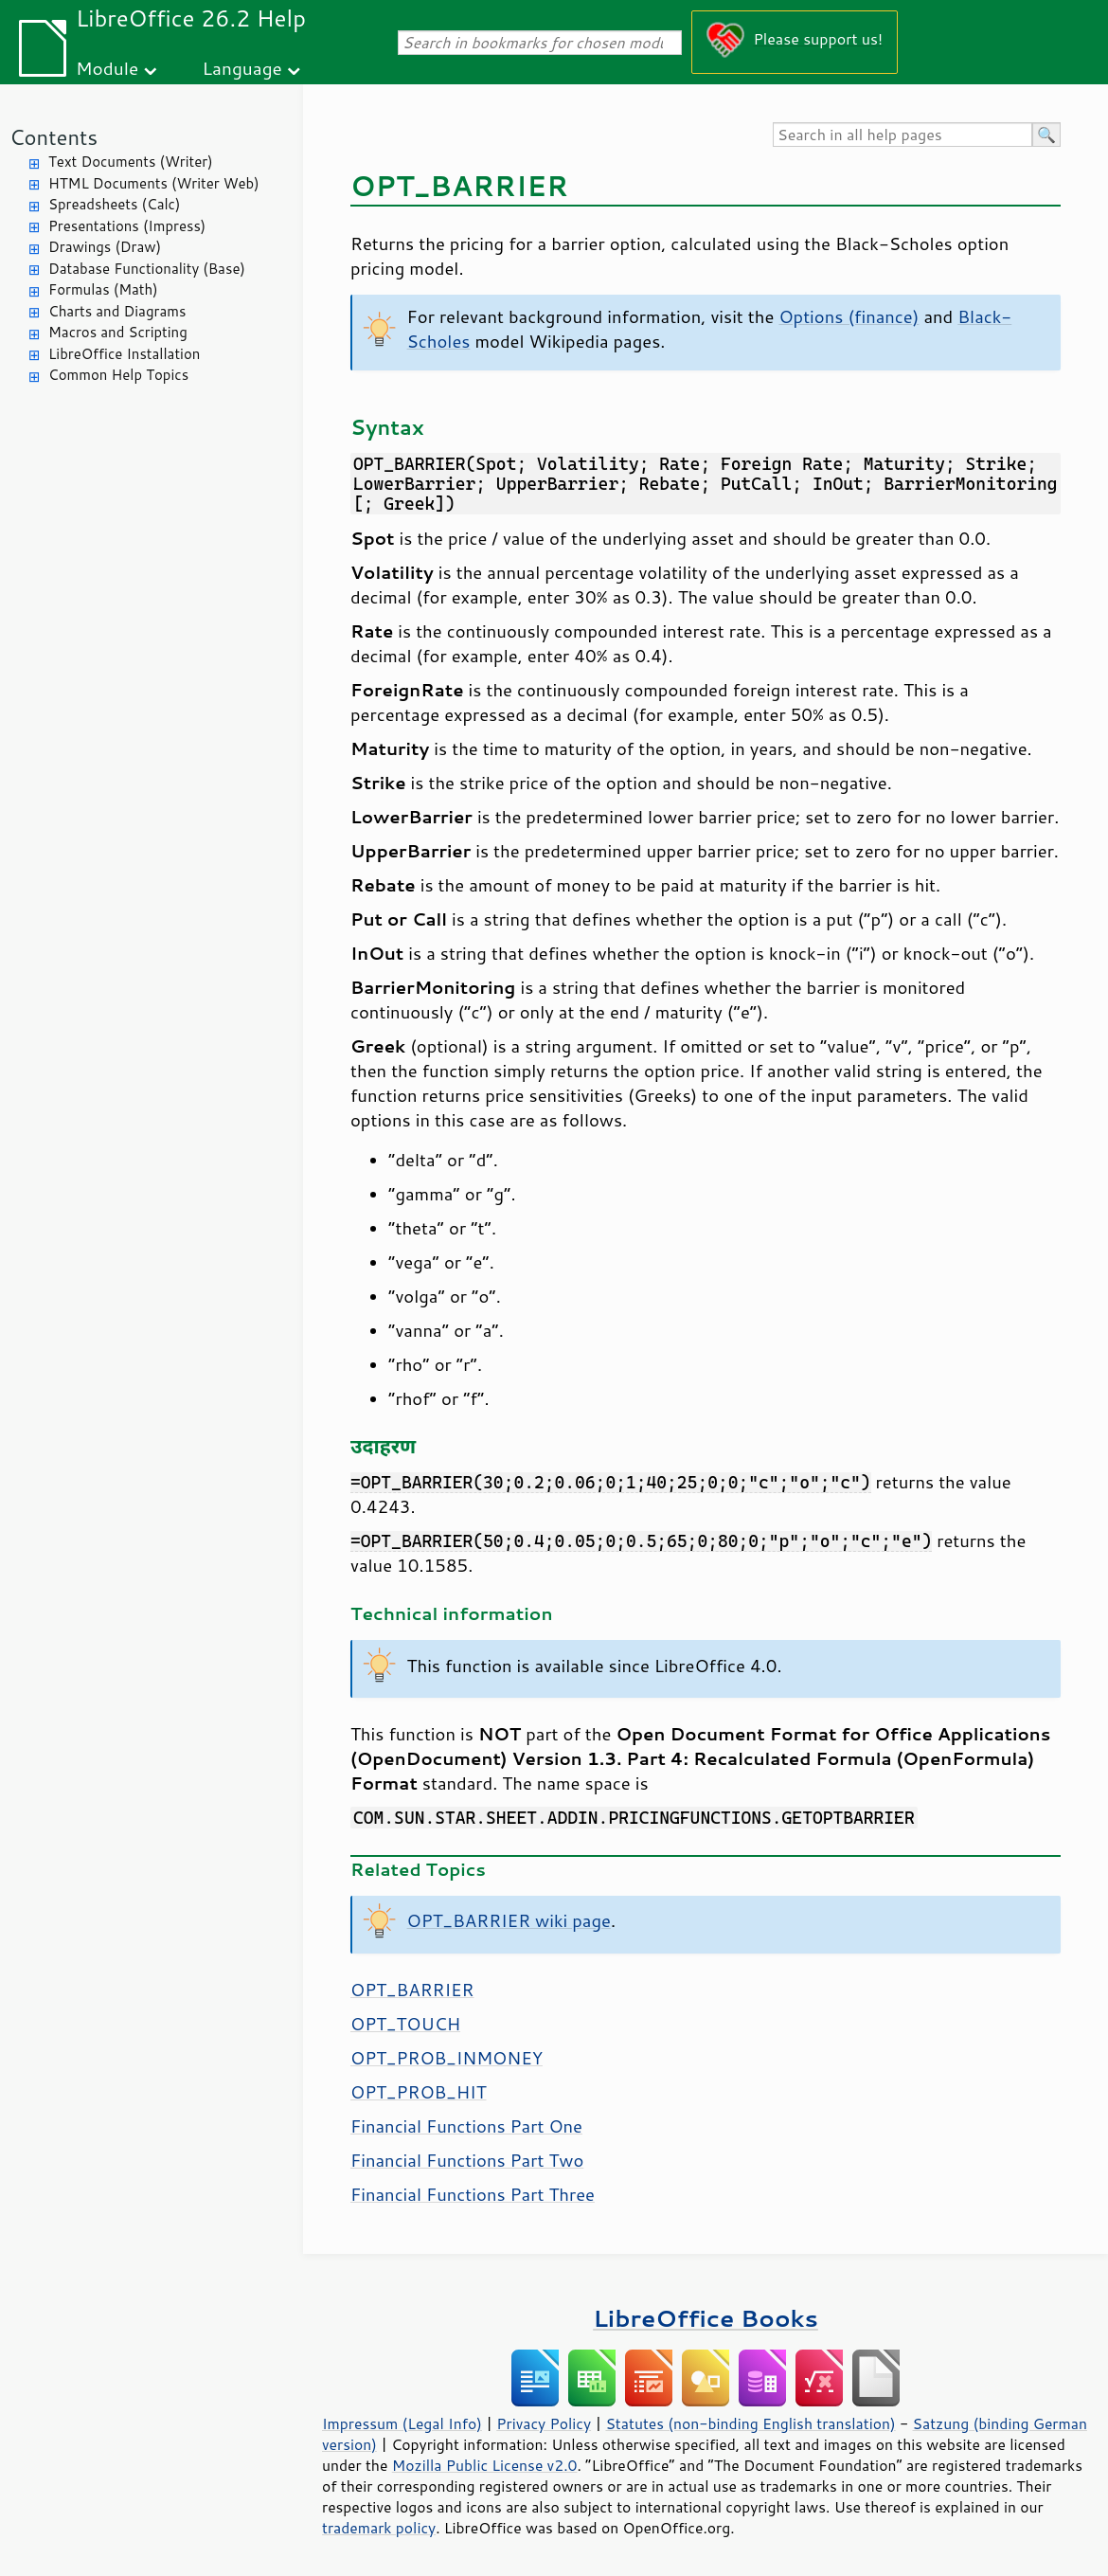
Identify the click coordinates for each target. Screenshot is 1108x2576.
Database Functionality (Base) (146, 269)
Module (107, 68)
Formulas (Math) (103, 289)
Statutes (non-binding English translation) (750, 2423)
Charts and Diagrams (117, 311)
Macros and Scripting (118, 332)
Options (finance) (848, 316)
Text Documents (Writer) (130, 161)
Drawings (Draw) (104, 247)
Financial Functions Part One (466, 2126)
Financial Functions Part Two (466, 2160)
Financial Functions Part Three (472, 2194)
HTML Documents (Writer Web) (153, 183)
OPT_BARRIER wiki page (509, 1920)
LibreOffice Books (705, 2317)
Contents (53, 137)
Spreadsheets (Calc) (114, 204)
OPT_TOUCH (405, 2023)
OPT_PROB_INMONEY (446, 2057)
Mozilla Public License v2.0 (485, 2465)
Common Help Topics (118, 375)
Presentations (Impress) (127, 226)
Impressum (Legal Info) (402, 2423)
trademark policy (379, 2527)
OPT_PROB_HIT (418, 2092)
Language (242, 68)
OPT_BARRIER (412, 1989)
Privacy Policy (543, 2423)
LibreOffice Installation (124, 354)
